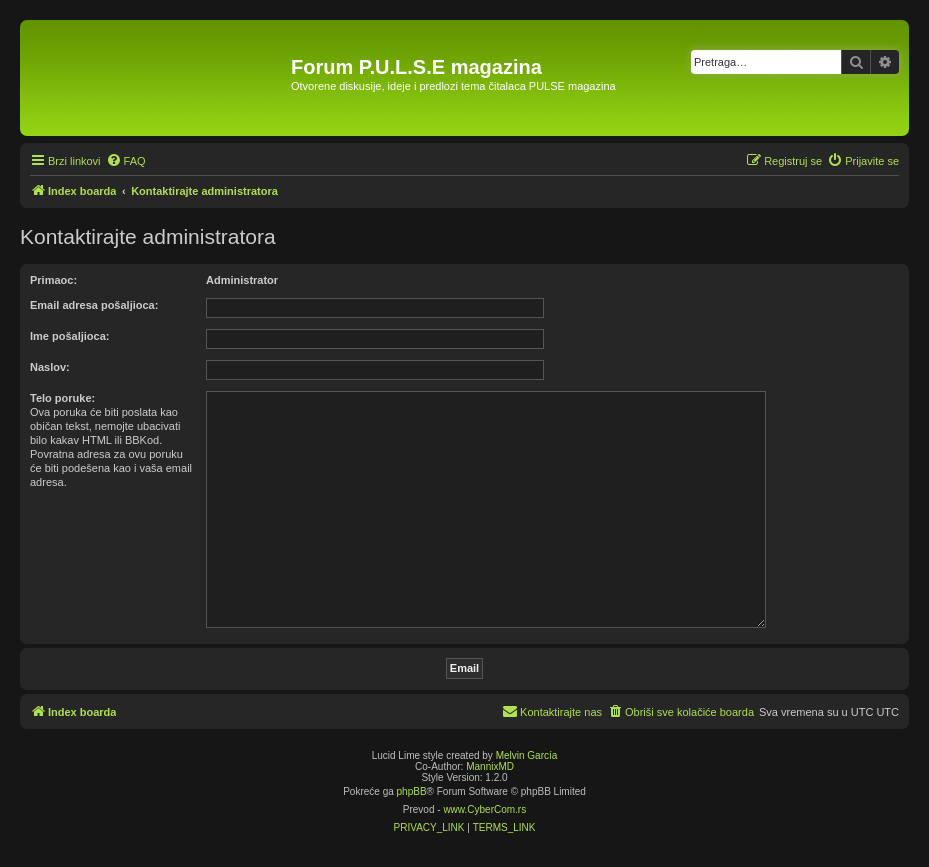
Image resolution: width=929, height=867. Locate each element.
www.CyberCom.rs (484, 809)
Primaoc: (53, 280)
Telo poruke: (62, 398)
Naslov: (50, 367)
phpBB (412, 791)
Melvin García (527, 755)
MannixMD (490, 766)
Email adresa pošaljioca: (94, 305)
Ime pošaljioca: (69, 336)
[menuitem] (126, 161)
